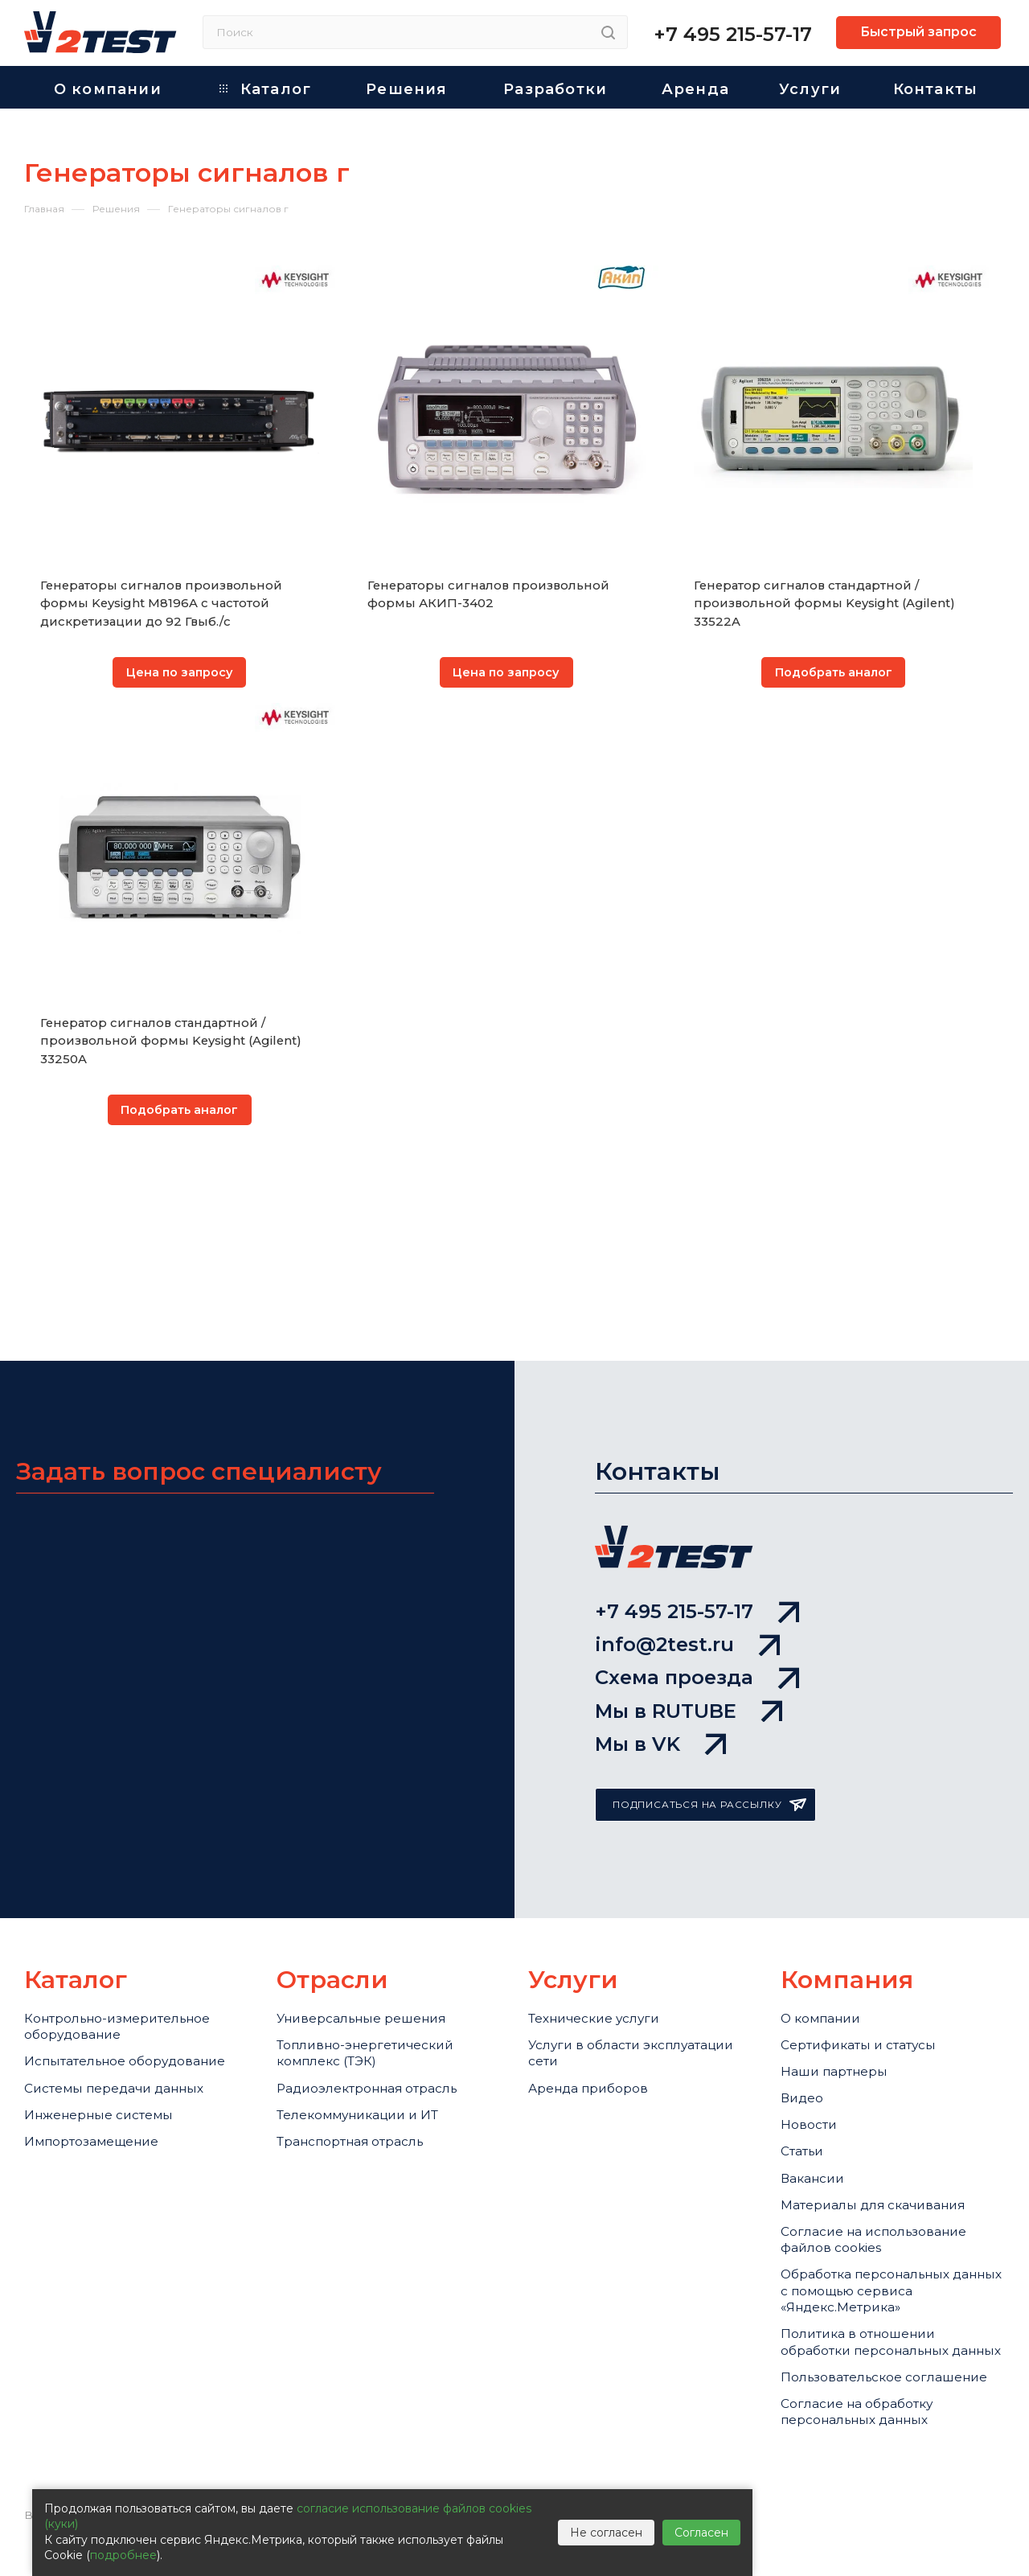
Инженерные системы (108, 2058)
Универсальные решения (373, 1918)
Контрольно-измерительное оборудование (130, 1928)
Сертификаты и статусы (870, 1951)
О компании (826, 1918)
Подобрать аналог (833, 673)
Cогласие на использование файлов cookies (887, 2193)
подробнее (123, 2555)
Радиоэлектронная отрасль (381, 2004)
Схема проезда (697, 1555)
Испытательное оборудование (82, 1981)
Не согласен (606, 2532)
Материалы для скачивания (887, 2150)
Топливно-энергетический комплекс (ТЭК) (377, 1961)
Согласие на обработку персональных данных (868, 2447)
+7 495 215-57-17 (733, 34)
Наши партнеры (842, 1984)
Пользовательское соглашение (850, 2394)
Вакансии (817, 2117)
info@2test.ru (687, 1511)
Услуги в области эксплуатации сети (600, 1961)
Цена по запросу (179, 673)
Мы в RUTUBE (688, 1598)
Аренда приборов (596, 2004)
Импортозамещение (101, 2091)
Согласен (701, 2532)
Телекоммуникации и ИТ (370, 2037)
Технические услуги (603, 1918)
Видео (805, 2017)
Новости (812, 2050)
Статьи (806, 2084)
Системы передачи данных (127, 2024)
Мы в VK (660, 1641)
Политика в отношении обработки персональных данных (877, 2330)
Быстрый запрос (918, 31)
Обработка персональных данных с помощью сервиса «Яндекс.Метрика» (887, 2257)
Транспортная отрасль (363, 2071)
